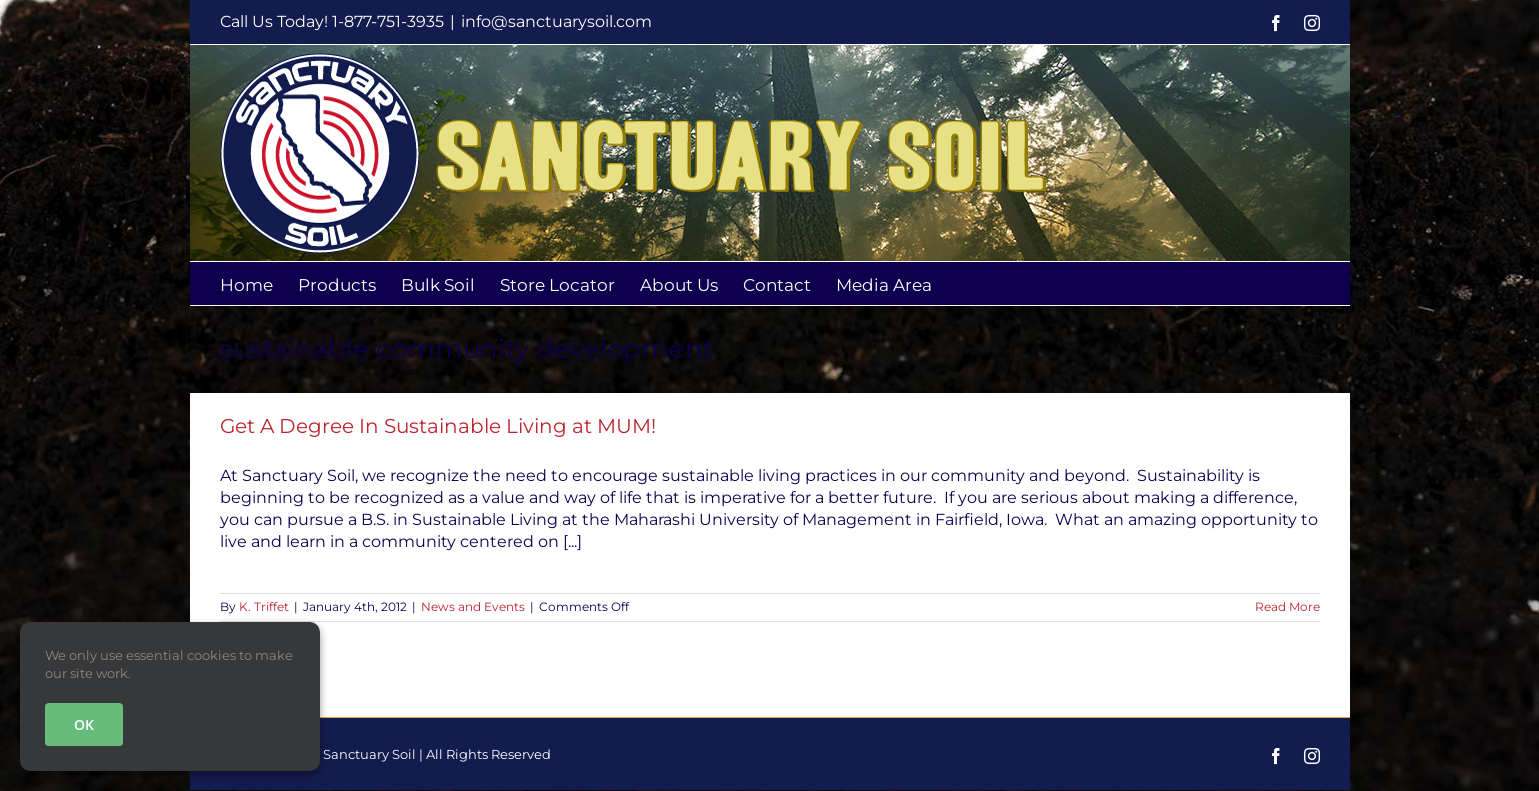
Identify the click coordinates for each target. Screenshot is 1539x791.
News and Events (473, 606)
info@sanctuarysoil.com (556, 21)
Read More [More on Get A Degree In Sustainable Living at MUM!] (1287, 606)
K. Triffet (264, 606)
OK (84, 724)
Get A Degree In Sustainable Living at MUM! (438, 426)
